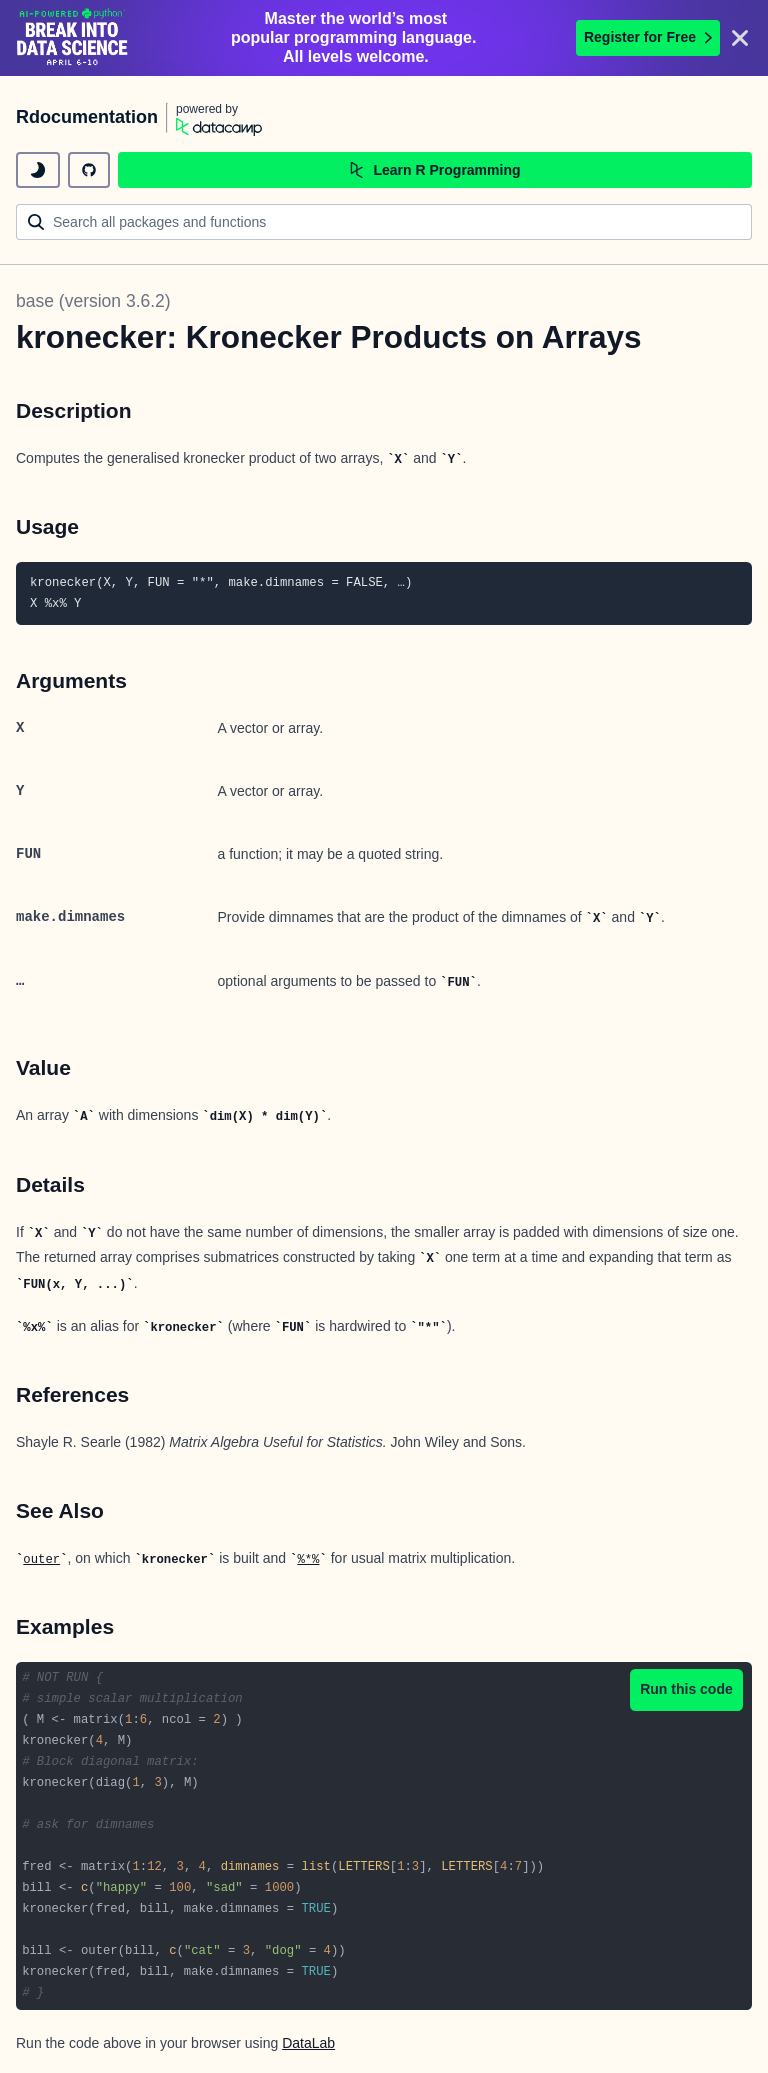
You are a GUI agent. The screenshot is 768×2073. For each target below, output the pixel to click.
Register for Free (648, 37)
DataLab (308, 2043)
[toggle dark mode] (38, 170)
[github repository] (89, 170)
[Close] (740, 38)
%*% (308, 1560)
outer (41, 1560)
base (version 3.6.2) (93, 301)
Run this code (686, 1689)
